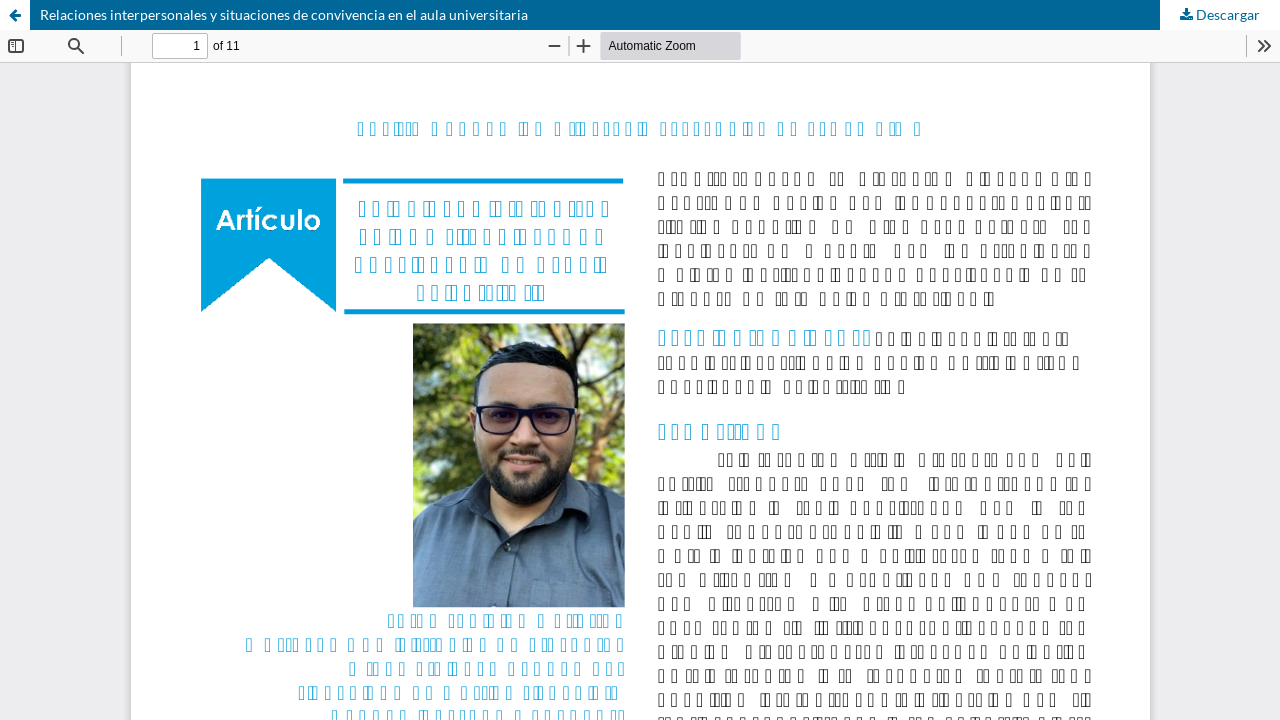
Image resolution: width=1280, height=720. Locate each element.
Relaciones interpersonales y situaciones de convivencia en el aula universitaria (284, 14)
